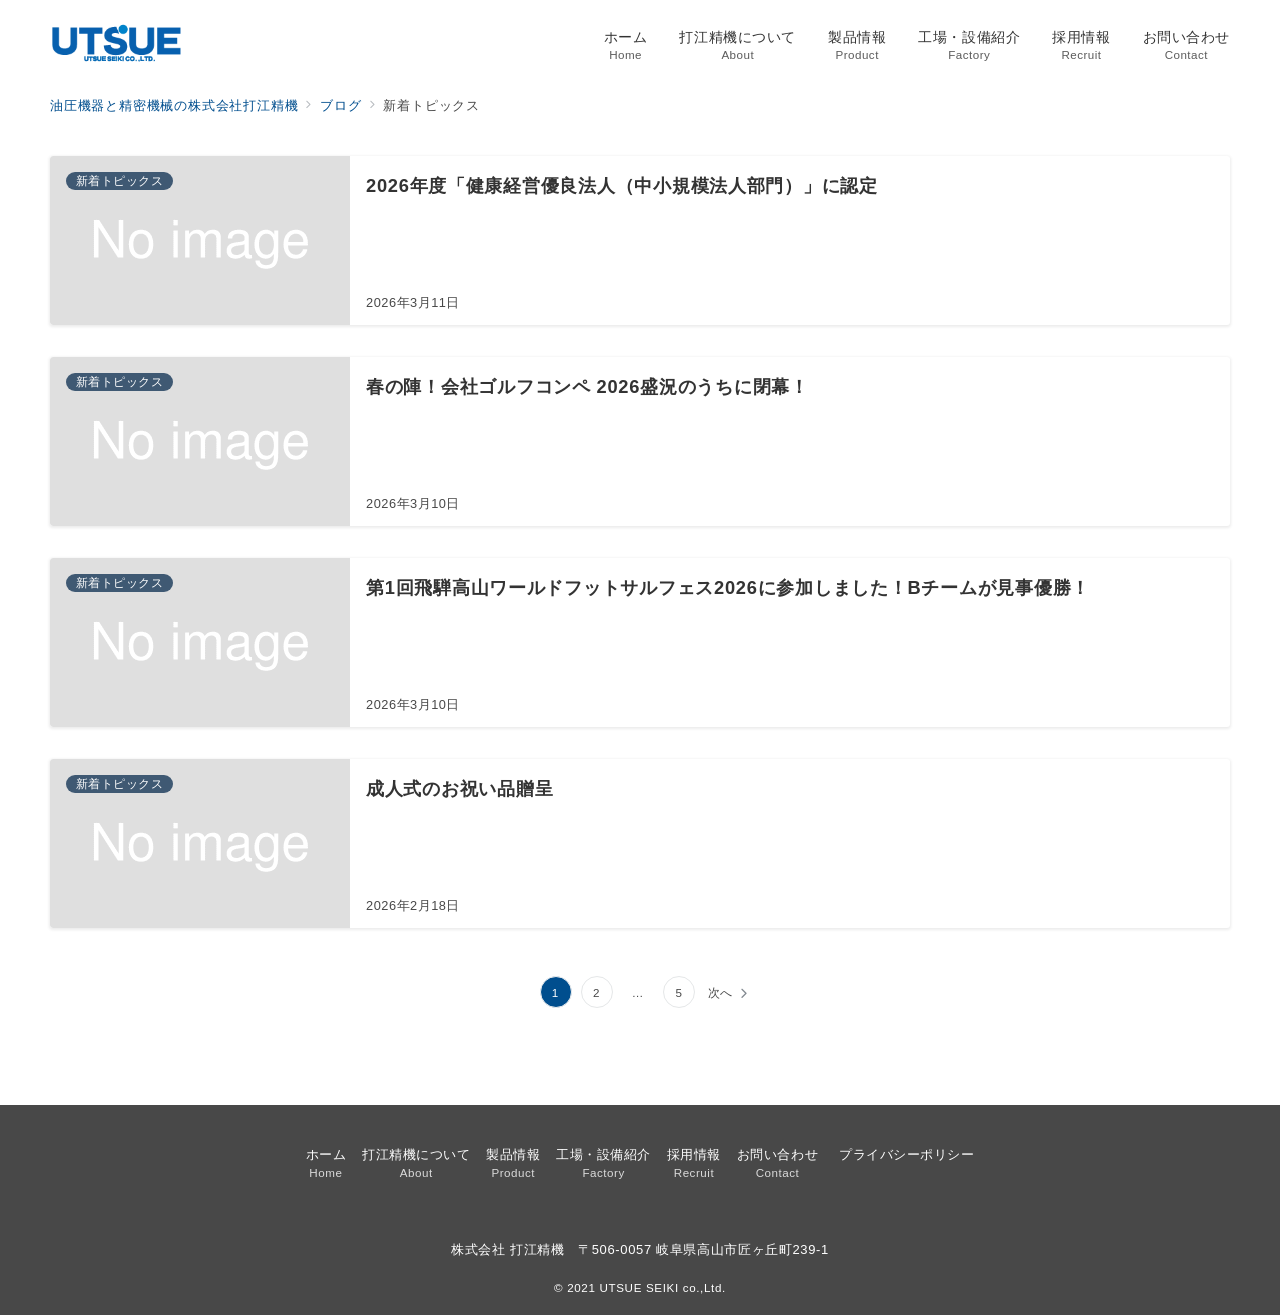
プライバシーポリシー (906, 1154)
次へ (721, 992)
